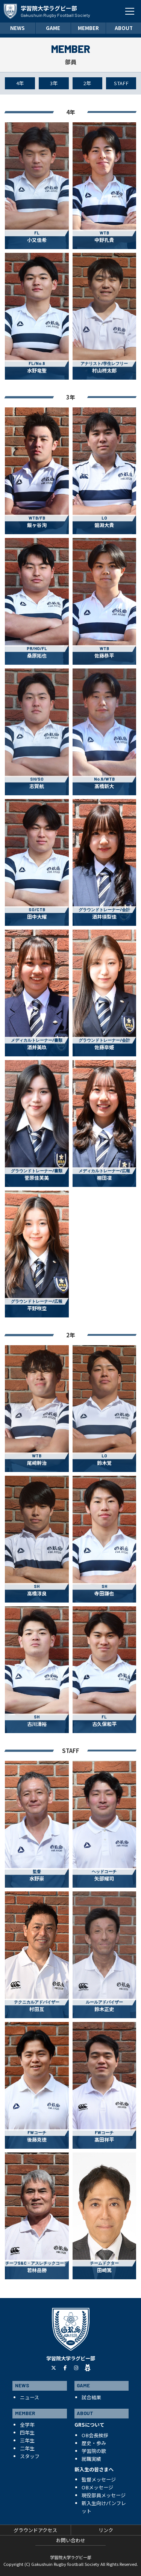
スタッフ (29, 2456)
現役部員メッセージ (104, 2495)
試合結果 (91, 2397)
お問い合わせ (70, 2540)
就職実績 (91, 2458)
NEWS (17, 28)
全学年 (27, 2424)
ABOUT (124, 28)
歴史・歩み (94, 2443)
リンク (106, 2530)
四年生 (27, 2432)
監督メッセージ (99, 2479)
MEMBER (88, 28)
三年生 (27, 2440)
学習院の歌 (94, 2450)
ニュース (29, 2397)
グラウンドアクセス (35, 2530)
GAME (53, 28)
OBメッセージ (97, 2487)
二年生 (27, 2448)
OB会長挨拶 (95, 2435)
